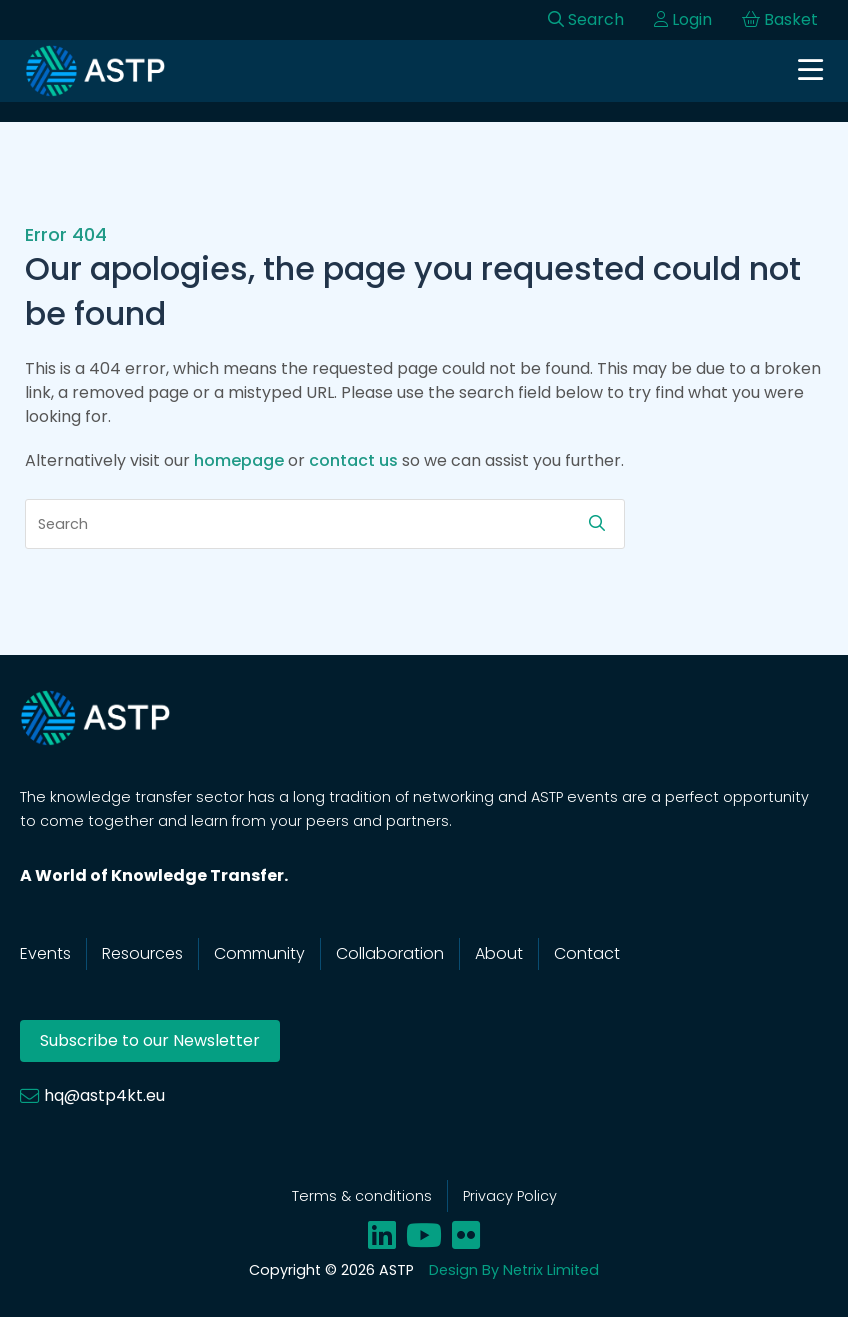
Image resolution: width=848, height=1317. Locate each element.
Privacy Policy (510, 1196)
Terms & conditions (362, 1196)
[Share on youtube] (424, 1235)
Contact (587, 953)
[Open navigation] (810, 71)
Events (45, 953)
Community (259, 953)
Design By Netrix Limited (514, 1270)
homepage (239, 460)
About (499, 953)
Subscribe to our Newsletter (150, 1040)
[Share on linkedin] (382, 1235)
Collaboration (390, 953)
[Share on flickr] (466, 1235)
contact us (353, 460)
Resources (142, 953)
